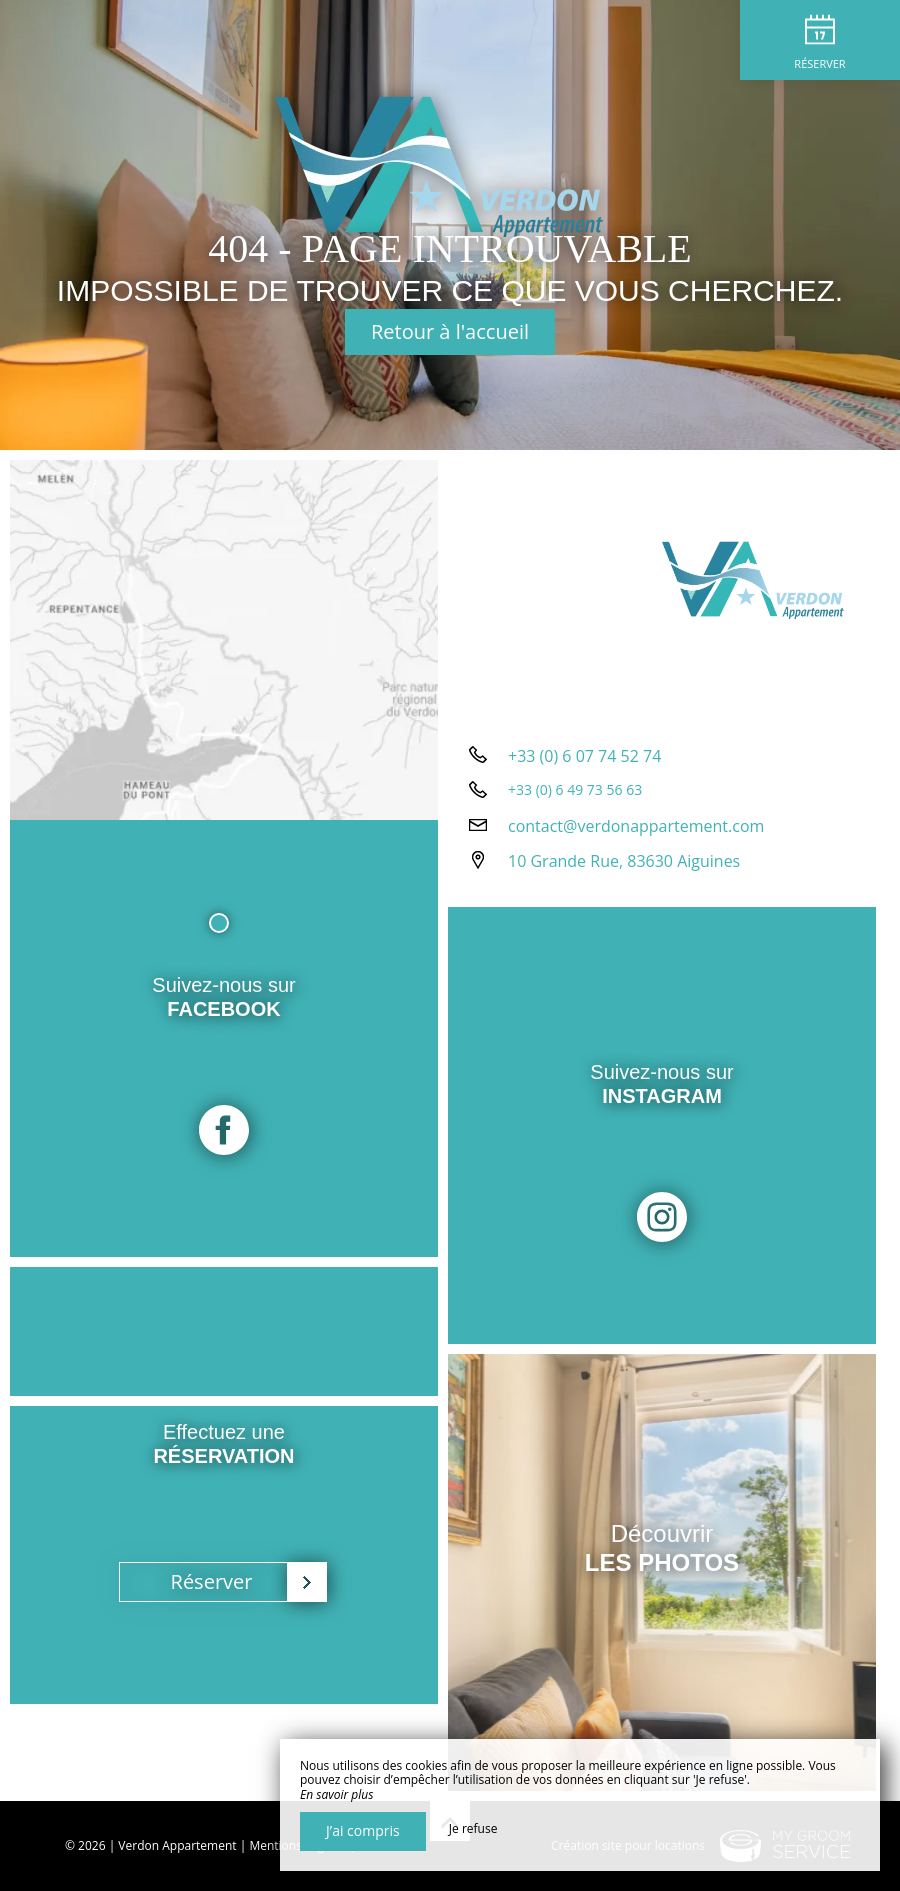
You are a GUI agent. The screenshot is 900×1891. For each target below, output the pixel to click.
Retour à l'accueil (450, 331)
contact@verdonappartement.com (636, 826)
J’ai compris (363, 1830)
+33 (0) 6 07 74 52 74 (584, 756)
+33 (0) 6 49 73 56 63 (575, 789)
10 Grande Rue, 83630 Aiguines (624, 861)
